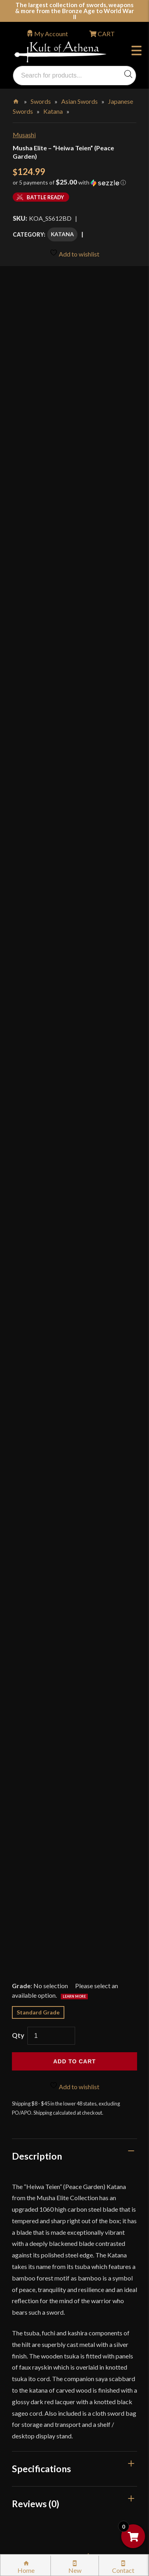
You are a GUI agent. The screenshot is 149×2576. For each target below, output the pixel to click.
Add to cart (74, 975)
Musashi (24, 134)
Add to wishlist (74, 253)
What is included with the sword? (74, 1633)
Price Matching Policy (51, 2329)
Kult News (35, 2186)
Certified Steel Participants (58, 2312)
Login (20, 2113)
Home (16, 100)
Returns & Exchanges (49, 2244)
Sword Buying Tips (46, 2261)
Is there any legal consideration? (74, 1857)
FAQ (27, 2152)
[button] (74, 185)
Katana (53, 111)
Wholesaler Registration (54, 2413)
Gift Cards (35, 2203)
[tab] (74, 1070)
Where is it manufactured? (74, 1740)
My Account (51, 33)
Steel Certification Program (58, 2295)
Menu (136, 52)
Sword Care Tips (43, 2278)
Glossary (33, 2169)
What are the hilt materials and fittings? (74, 1674)
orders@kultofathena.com (48, 2092)
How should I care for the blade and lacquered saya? (74, 1816)
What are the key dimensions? (74, 1775)
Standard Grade (38, 926)
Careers (32, 2430)
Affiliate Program (45, 2396)
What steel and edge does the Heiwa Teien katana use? (74, 1510)
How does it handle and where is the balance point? (74, 1551)
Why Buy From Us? (47, 2135)
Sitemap (32, 2447)
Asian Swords (79, 101)
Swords (41, 101)
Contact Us (36, 2464)
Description (37, 1070)
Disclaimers (37, 2380)
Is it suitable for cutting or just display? (74, 1592)
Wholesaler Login (66, 2113)
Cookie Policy (40, 2362)
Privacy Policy (40, 2346)
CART (106, 33)
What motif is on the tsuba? (74, 1710)
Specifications (41, 1382)
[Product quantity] (51, 950)
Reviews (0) (35, 1417)
